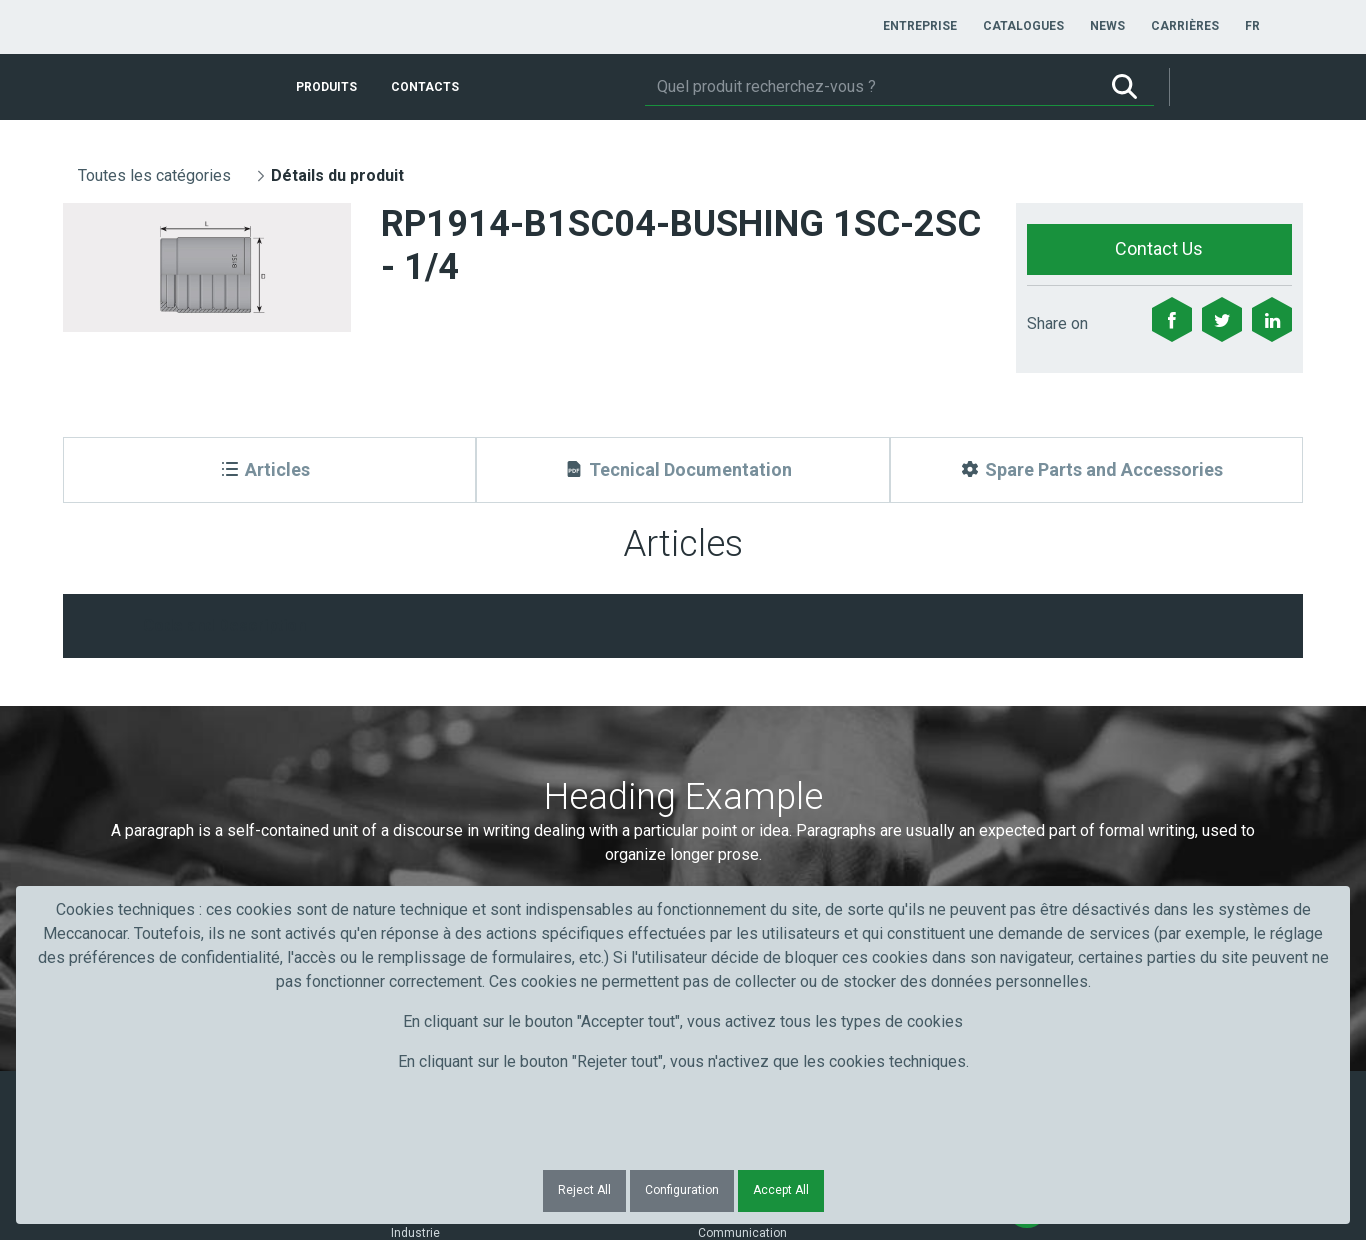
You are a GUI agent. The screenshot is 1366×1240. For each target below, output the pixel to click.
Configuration (682, 1190)
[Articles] (269, 470)
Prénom (115, 739)
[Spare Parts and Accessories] (1096, 470)
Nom (412, 739)
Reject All (584, 1190)
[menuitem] (920, 26)
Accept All (781, 1190)
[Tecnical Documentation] (682, 470)
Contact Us (1159, 248)
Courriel (730, 739)
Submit (1042, 776)
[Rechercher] (870, 87)
